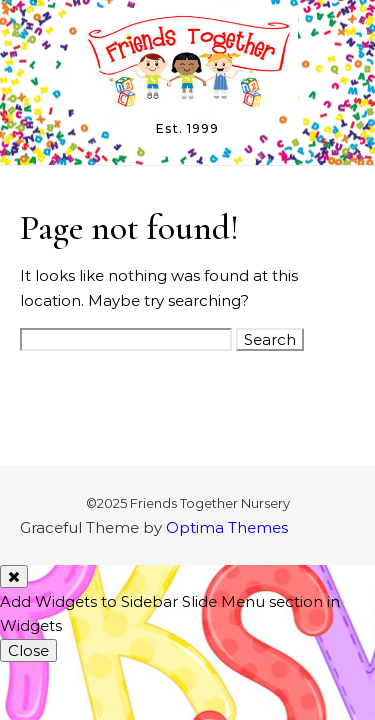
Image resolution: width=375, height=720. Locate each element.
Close (28, 650)
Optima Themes (227, 527)
